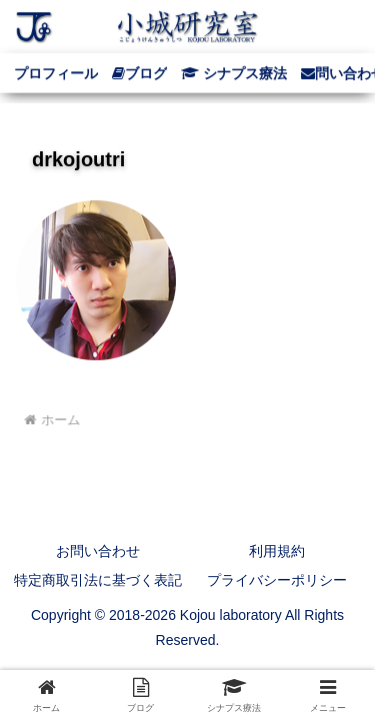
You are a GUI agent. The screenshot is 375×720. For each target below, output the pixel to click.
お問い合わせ (98, 551)
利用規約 (277, 551)
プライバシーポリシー (277, 580)
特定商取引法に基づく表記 (98, 580)
